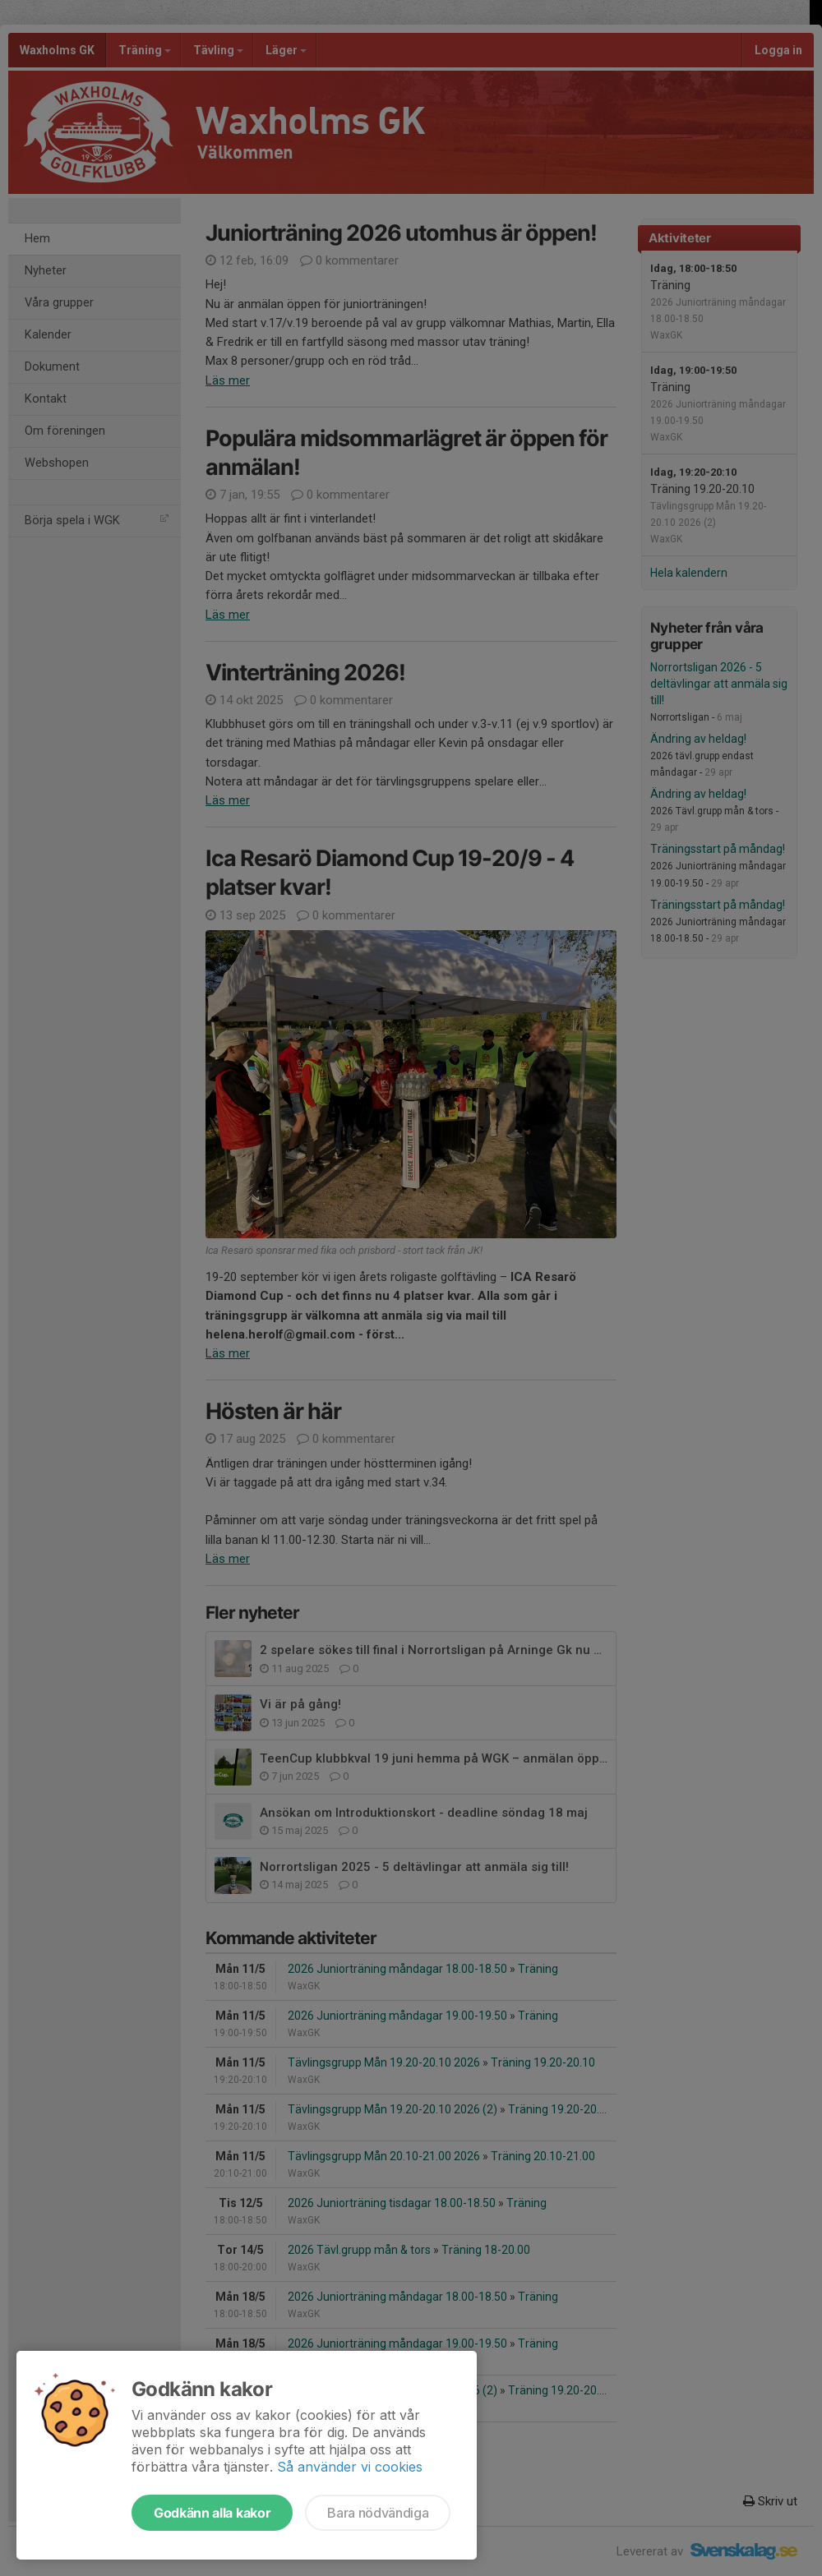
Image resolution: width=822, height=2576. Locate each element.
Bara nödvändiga (377, 2513)
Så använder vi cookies (350, 2466)
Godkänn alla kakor (212, 2513)
